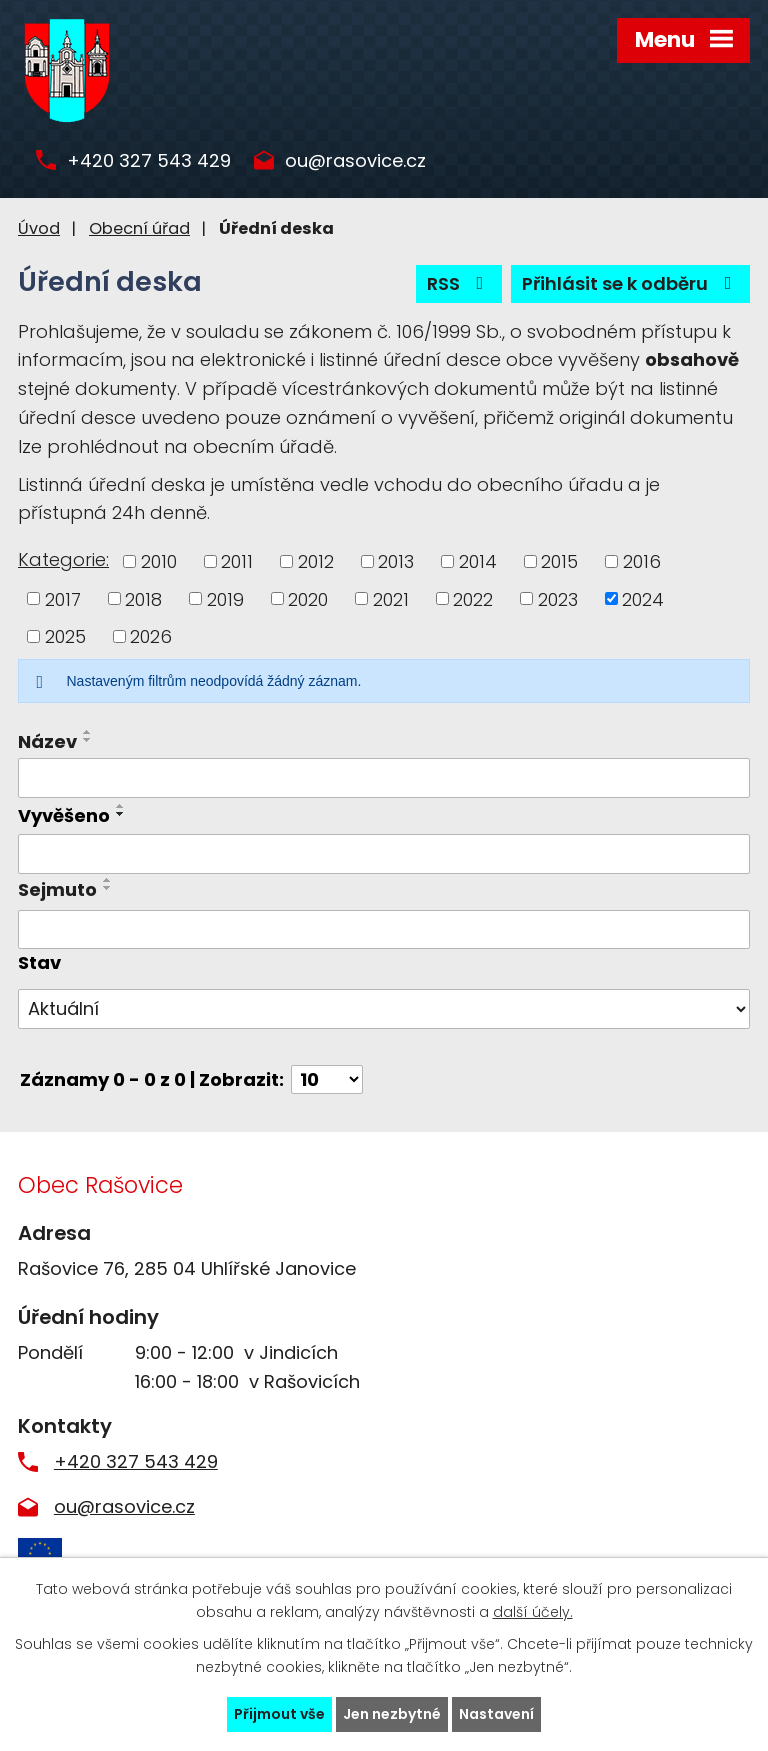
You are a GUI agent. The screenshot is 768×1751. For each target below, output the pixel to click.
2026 (151, 636)
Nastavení (496, 1714)
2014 (478, 561)
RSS (459, 283)
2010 (159, 561)
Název (47, 741)
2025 (65, 636)
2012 (316, 561)
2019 (225, 598)
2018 (143, 598)
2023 (558, 598)
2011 (237, 561)
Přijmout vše (279, 1714)
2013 (396, 561)
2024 (643, 598)
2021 (391, 598)
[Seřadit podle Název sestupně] (88, 740)
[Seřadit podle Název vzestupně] (88, 732)
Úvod (39, 228)
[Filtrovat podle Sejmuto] (384, 930)
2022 (473, 598)
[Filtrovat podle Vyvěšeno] (384, 854)
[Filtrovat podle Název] (384, 778)
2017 (63, 598)
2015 (559, 561)
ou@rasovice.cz (355, 161)
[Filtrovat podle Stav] (384, 1009)
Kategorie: (63, 559)
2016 (642, 561)
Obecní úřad (139, 228)
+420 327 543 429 (149, 161)
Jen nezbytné (392, 1714)
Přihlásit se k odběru (631, 283)
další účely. (533, 1612)
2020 (308, 598)
